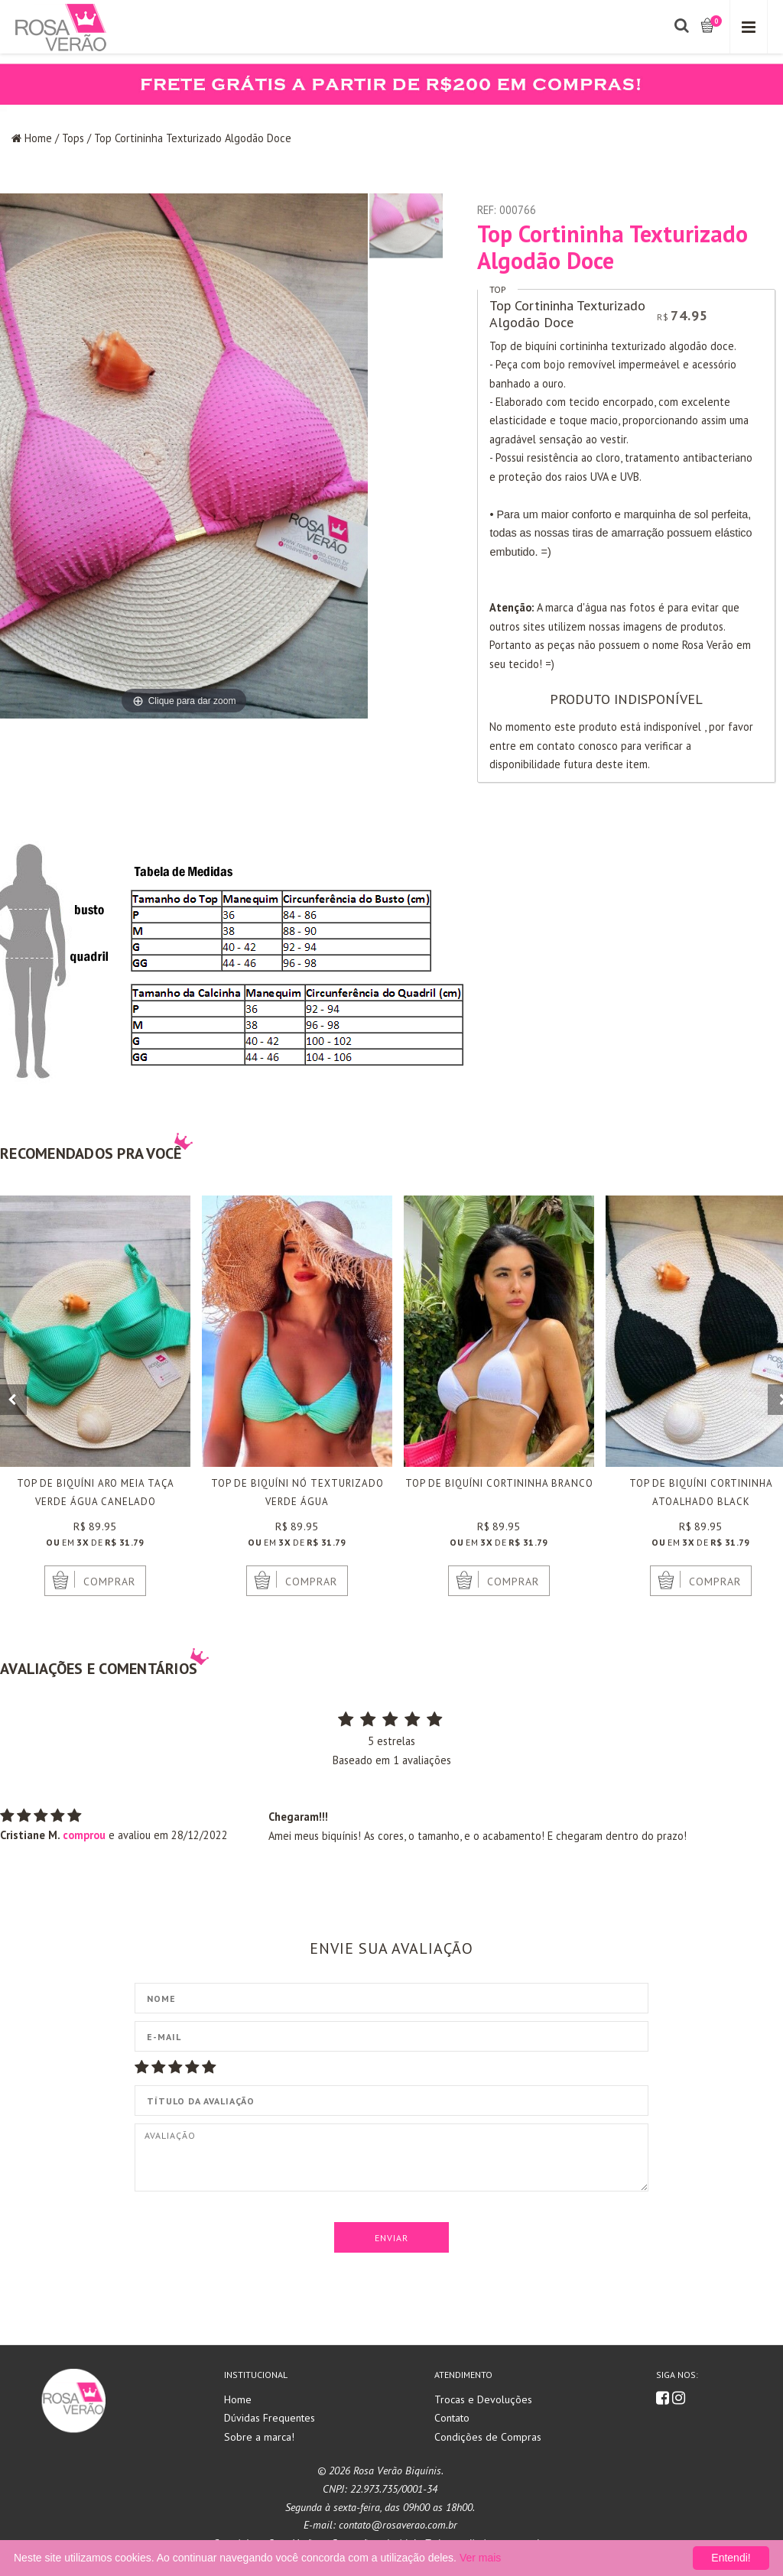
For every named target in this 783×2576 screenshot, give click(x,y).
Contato (451, 2418)
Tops (73, 138)
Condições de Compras (487, 2437)
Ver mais (480, 2558)
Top (497, 289)
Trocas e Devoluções (483, 2399)
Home (38, 138)
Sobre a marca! (259, 2437)
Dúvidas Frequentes (269, 2418)
